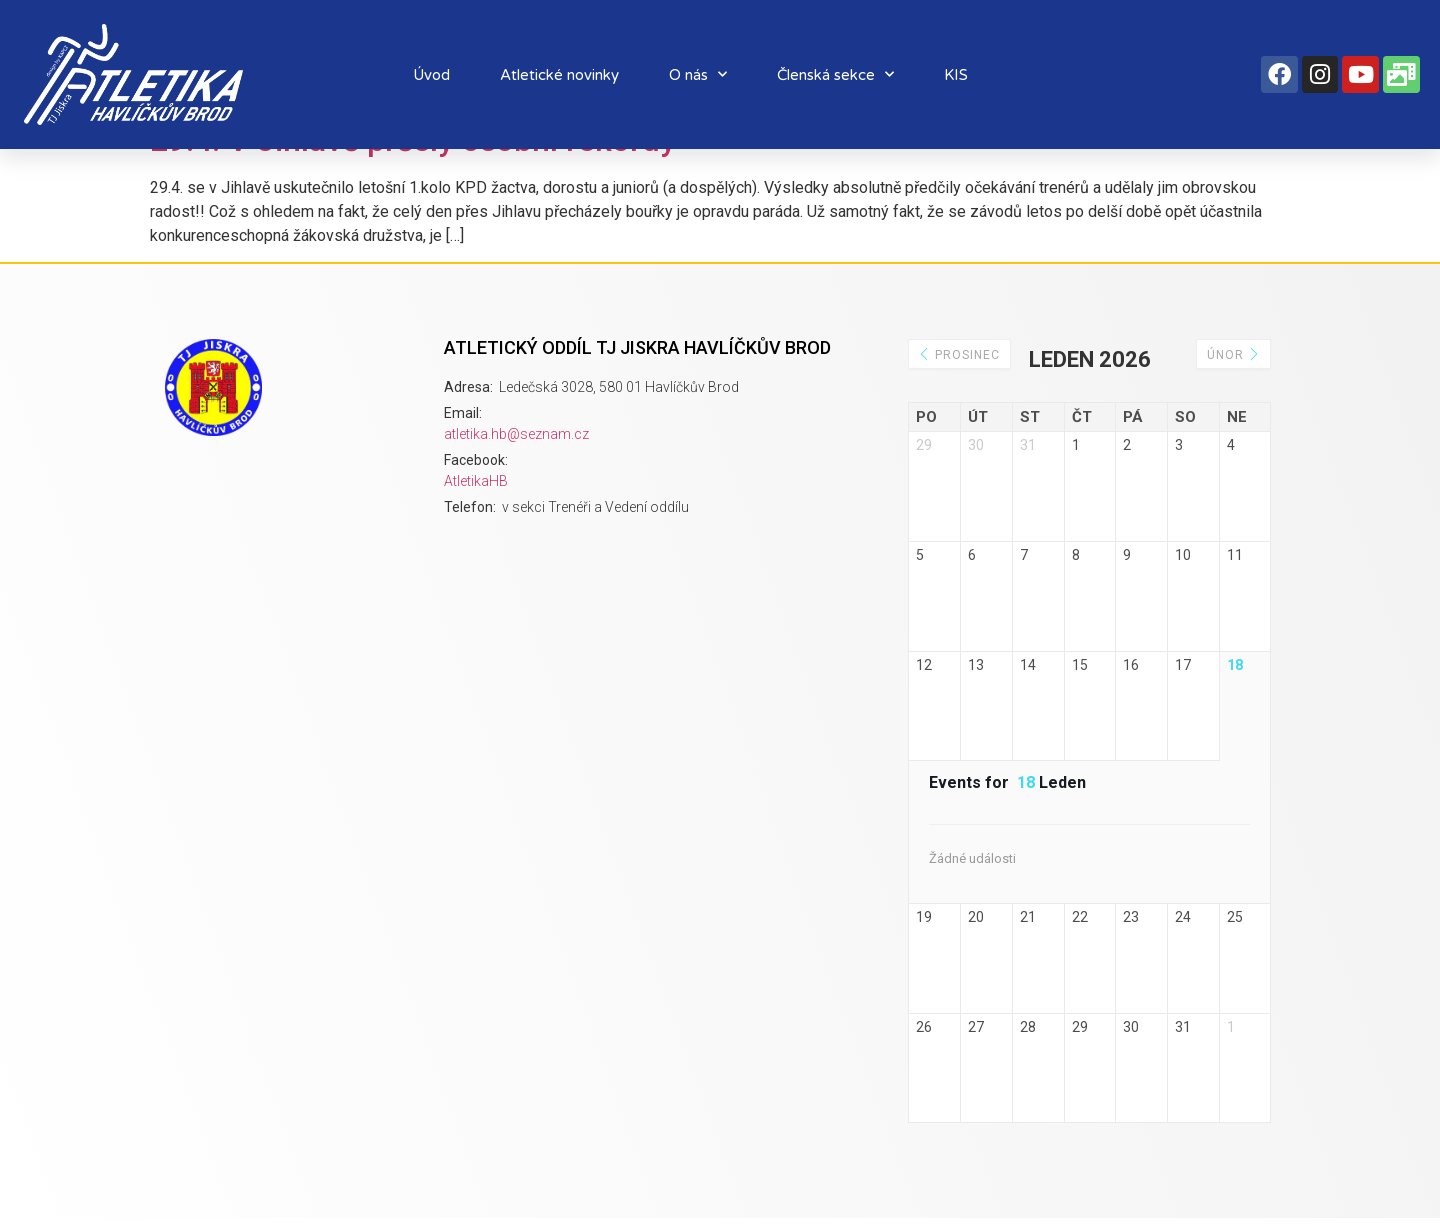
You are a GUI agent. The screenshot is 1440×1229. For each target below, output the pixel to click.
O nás (698, 74)
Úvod (431, 75)
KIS (956, 75)
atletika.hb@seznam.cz (516, 434)
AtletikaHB (476, 481)
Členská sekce (835, 74)
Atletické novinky (559, 75)
